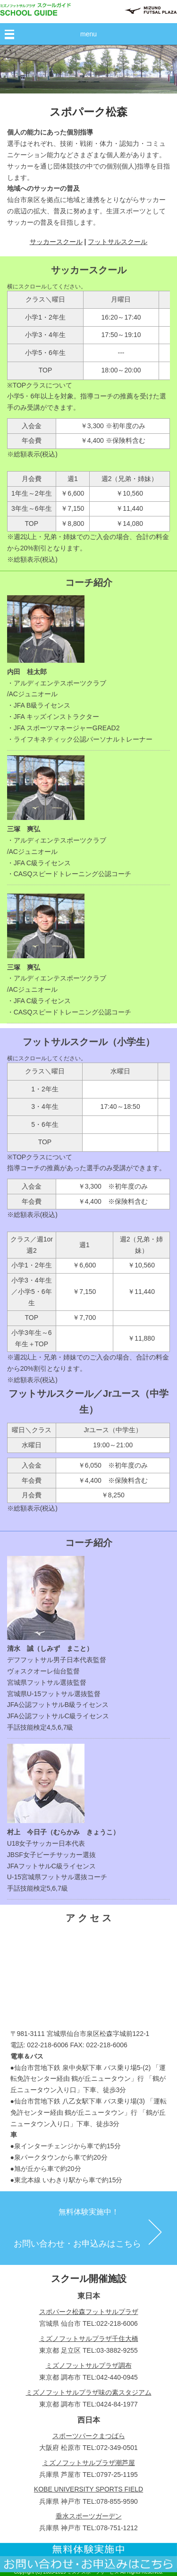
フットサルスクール (117, 241)
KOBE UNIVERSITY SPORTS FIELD (88, 2489)
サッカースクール (56, 241)
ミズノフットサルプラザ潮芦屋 (88, 2462)
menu (88, 34)
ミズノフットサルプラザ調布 (89, 2365)
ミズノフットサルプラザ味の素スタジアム (89, 2392)
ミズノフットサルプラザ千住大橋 (88, 2338)
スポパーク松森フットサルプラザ (88, 2311)
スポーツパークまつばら (88, 2436)
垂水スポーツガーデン (89, 2516)
